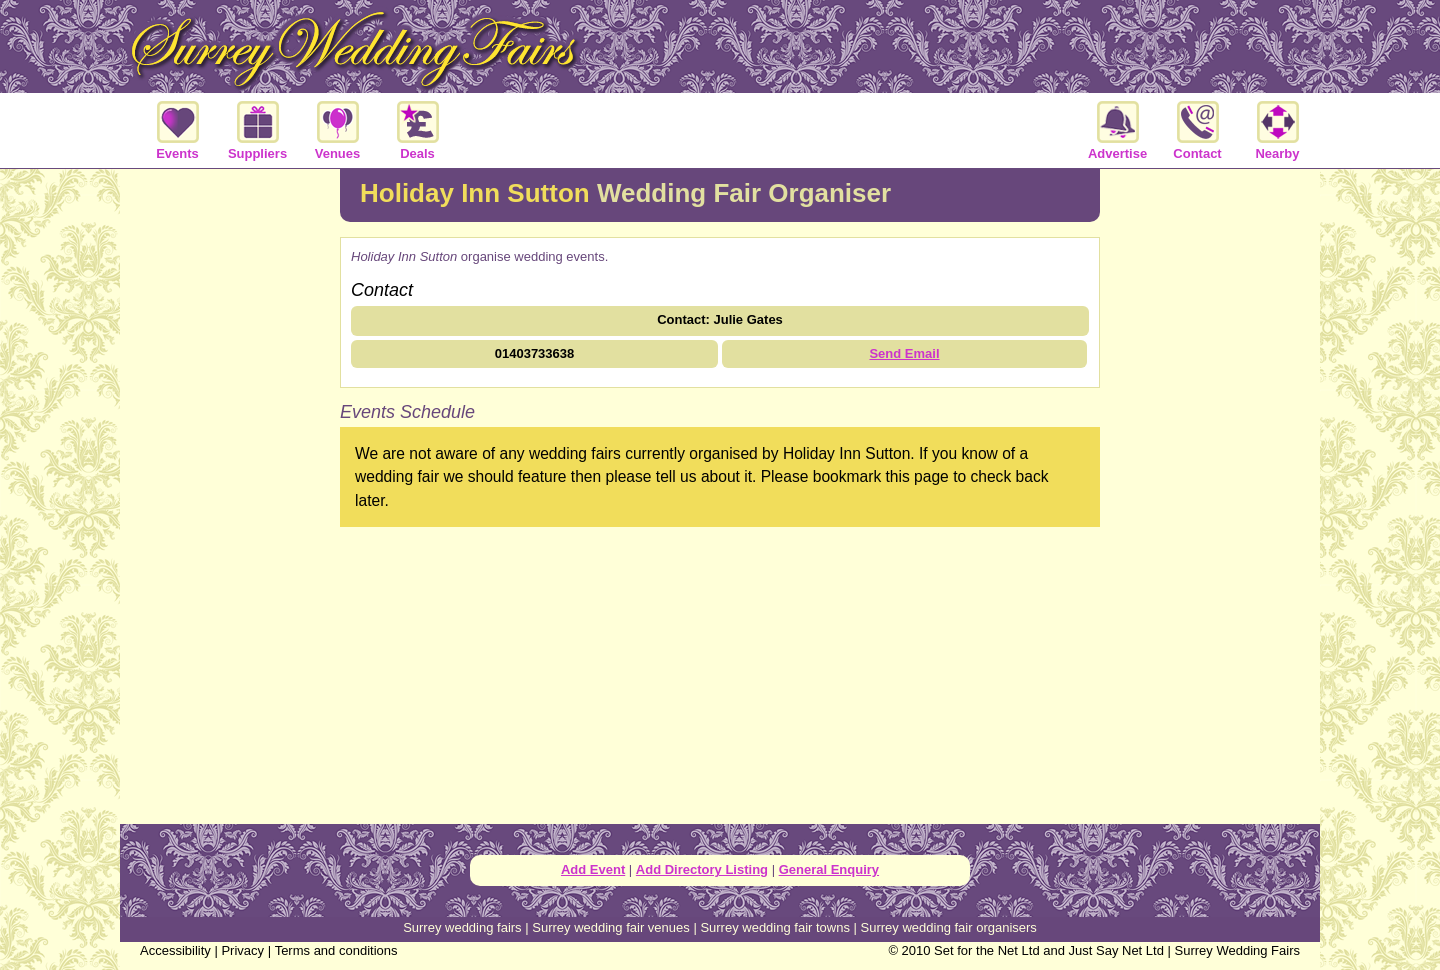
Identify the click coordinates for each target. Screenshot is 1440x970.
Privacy (242, 950)
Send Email (904, 353)
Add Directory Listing (702, 869)
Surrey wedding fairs (462, 927)
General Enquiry (829, 869)
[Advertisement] (230, 494)
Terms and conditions (336, 950)
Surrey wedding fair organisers (949, 927)
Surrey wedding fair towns (775, 927)
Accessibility (175, 950)
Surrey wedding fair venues (611, 927)
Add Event (593, 869)
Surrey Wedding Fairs (1237, 950)
